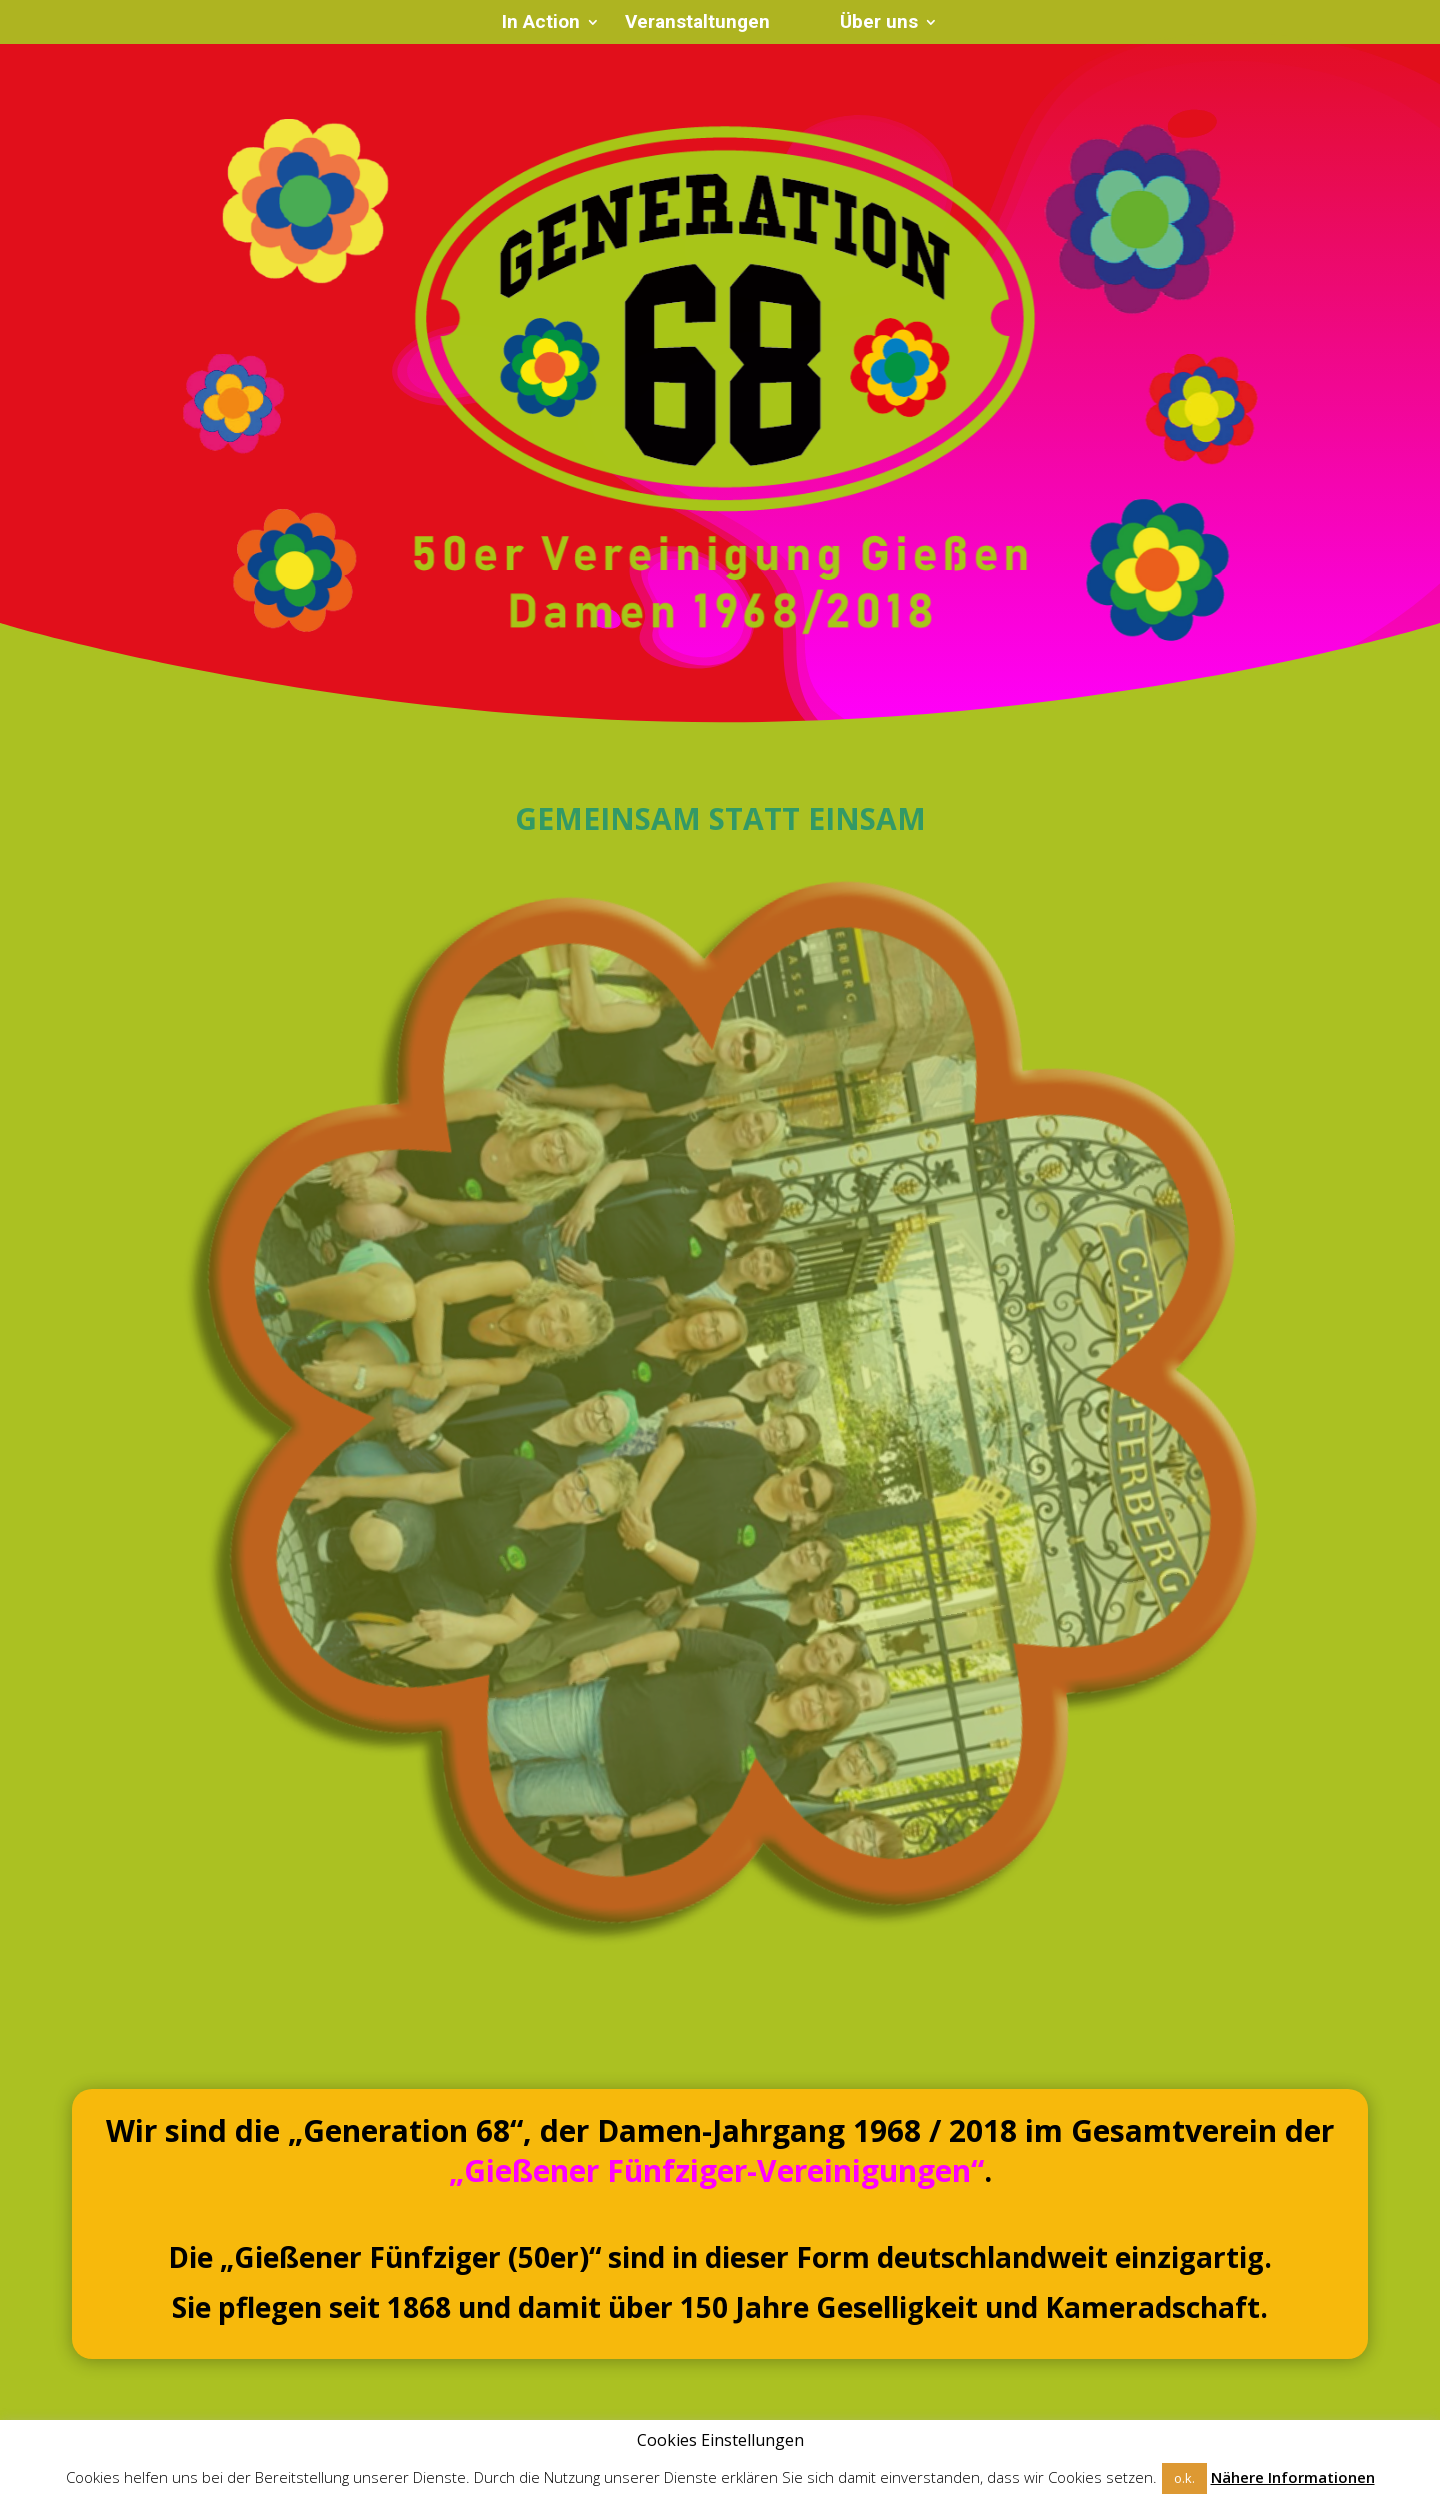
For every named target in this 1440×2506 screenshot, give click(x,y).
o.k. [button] (1184, 2478)
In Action (541, 24)
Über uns (879, 24)
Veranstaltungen (697, 24)
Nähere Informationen (1293, 2477)
